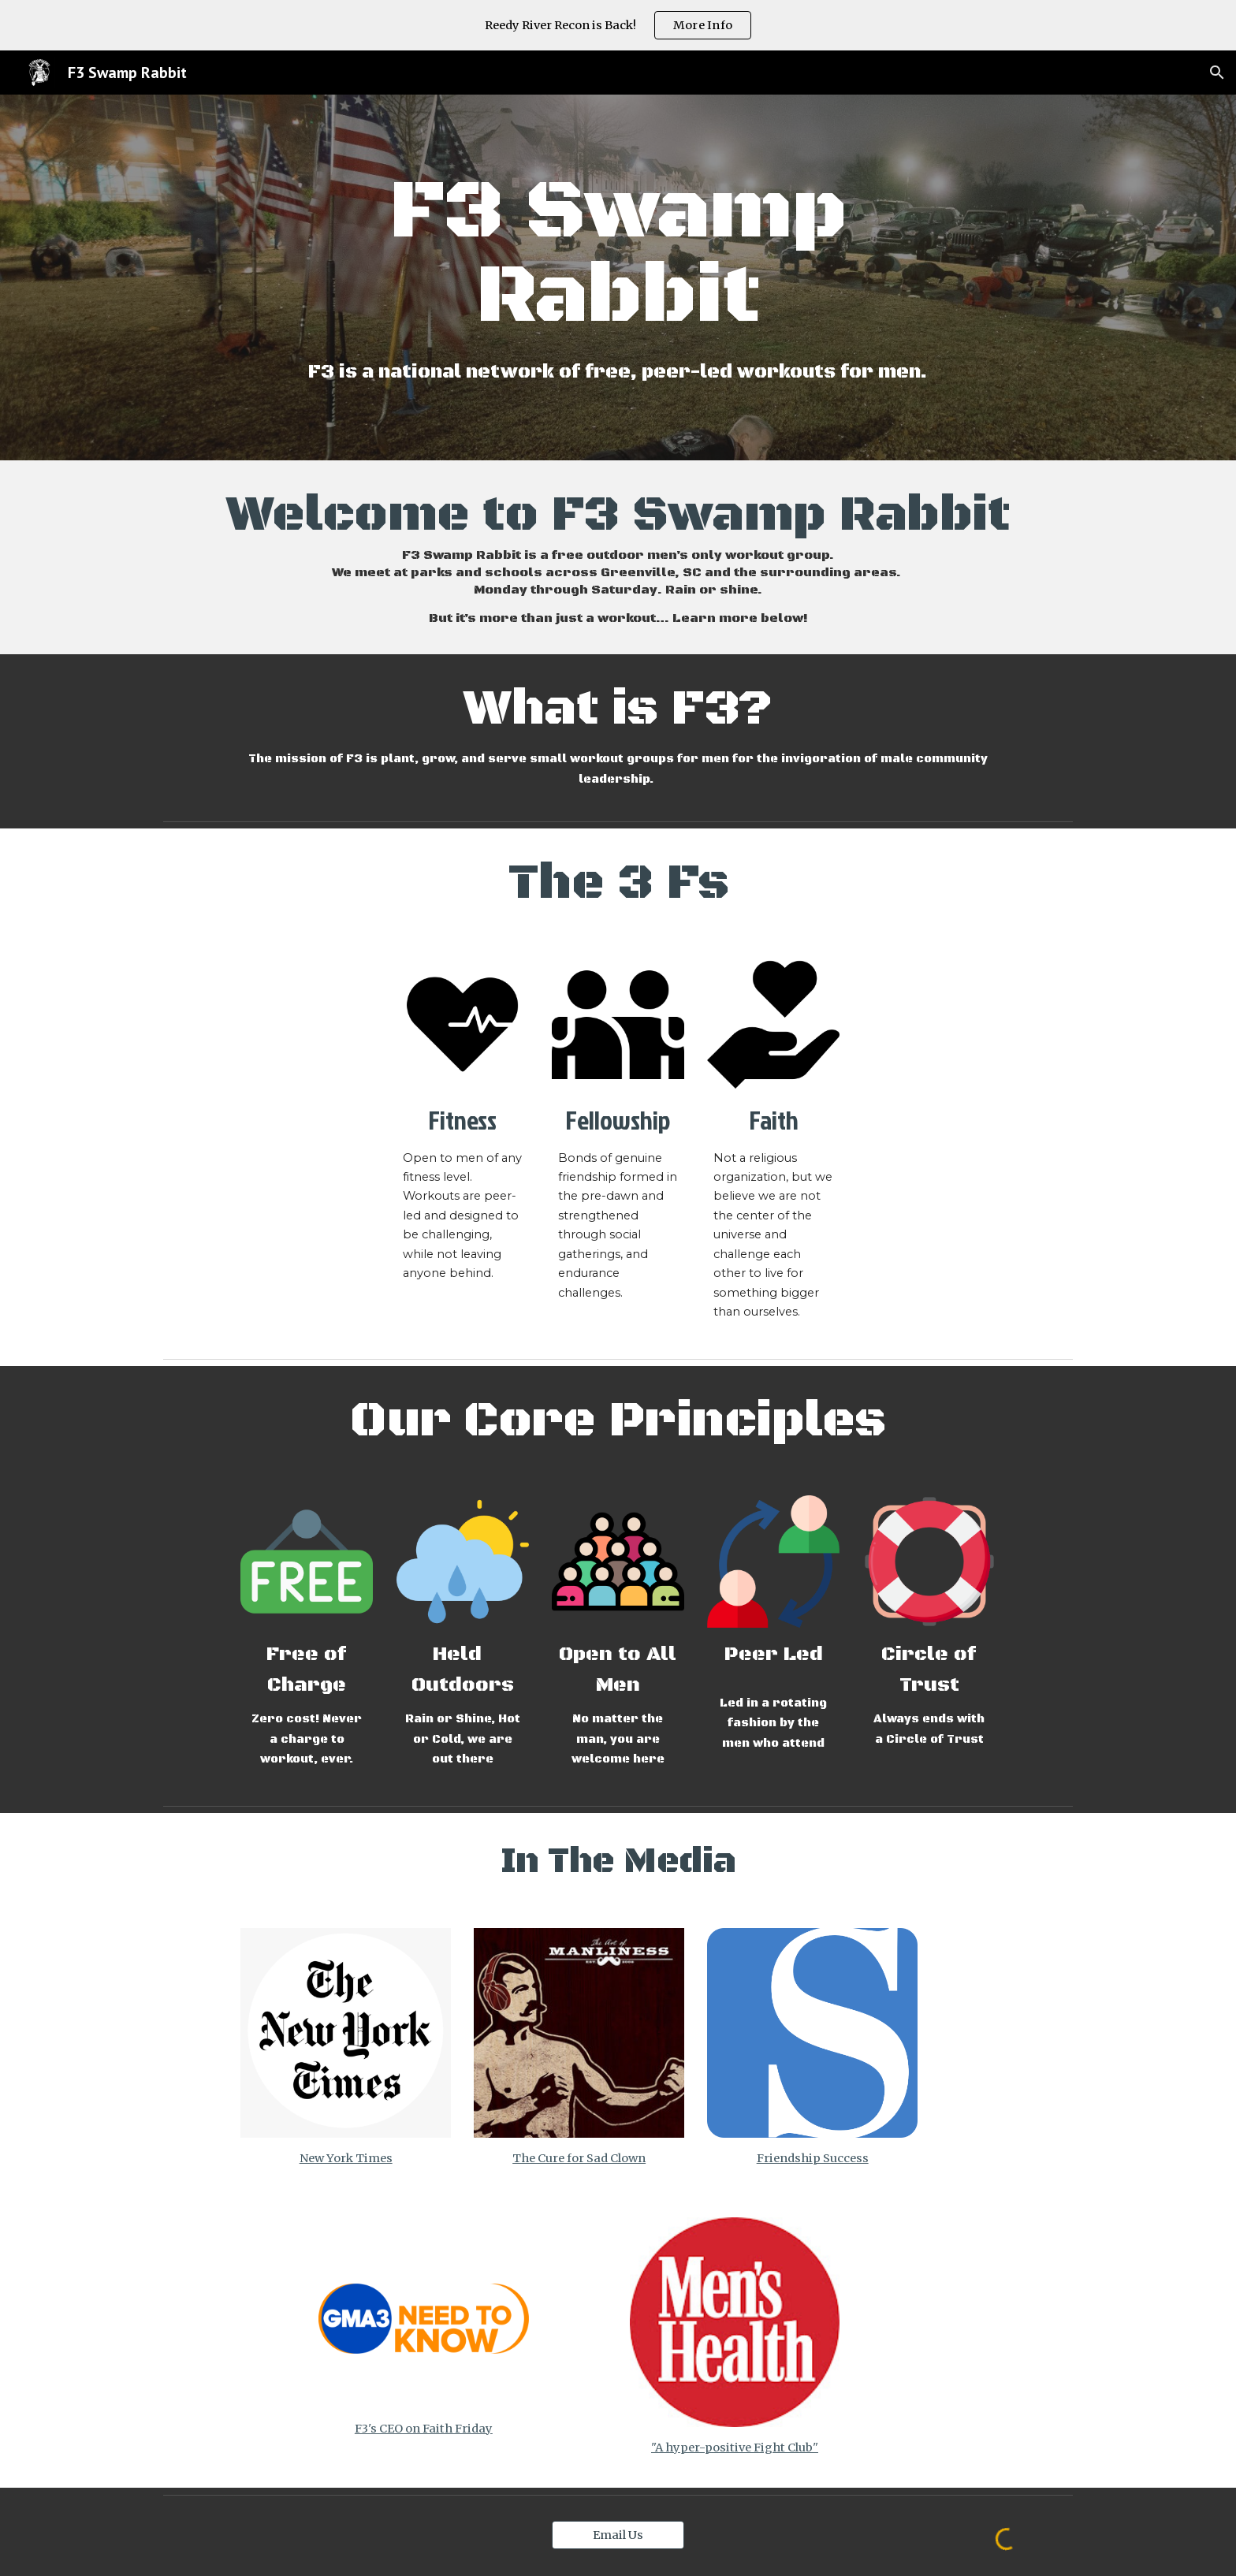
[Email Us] (618, 2534)
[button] (1217, 72)
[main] (617, 255)
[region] (618, 25)
